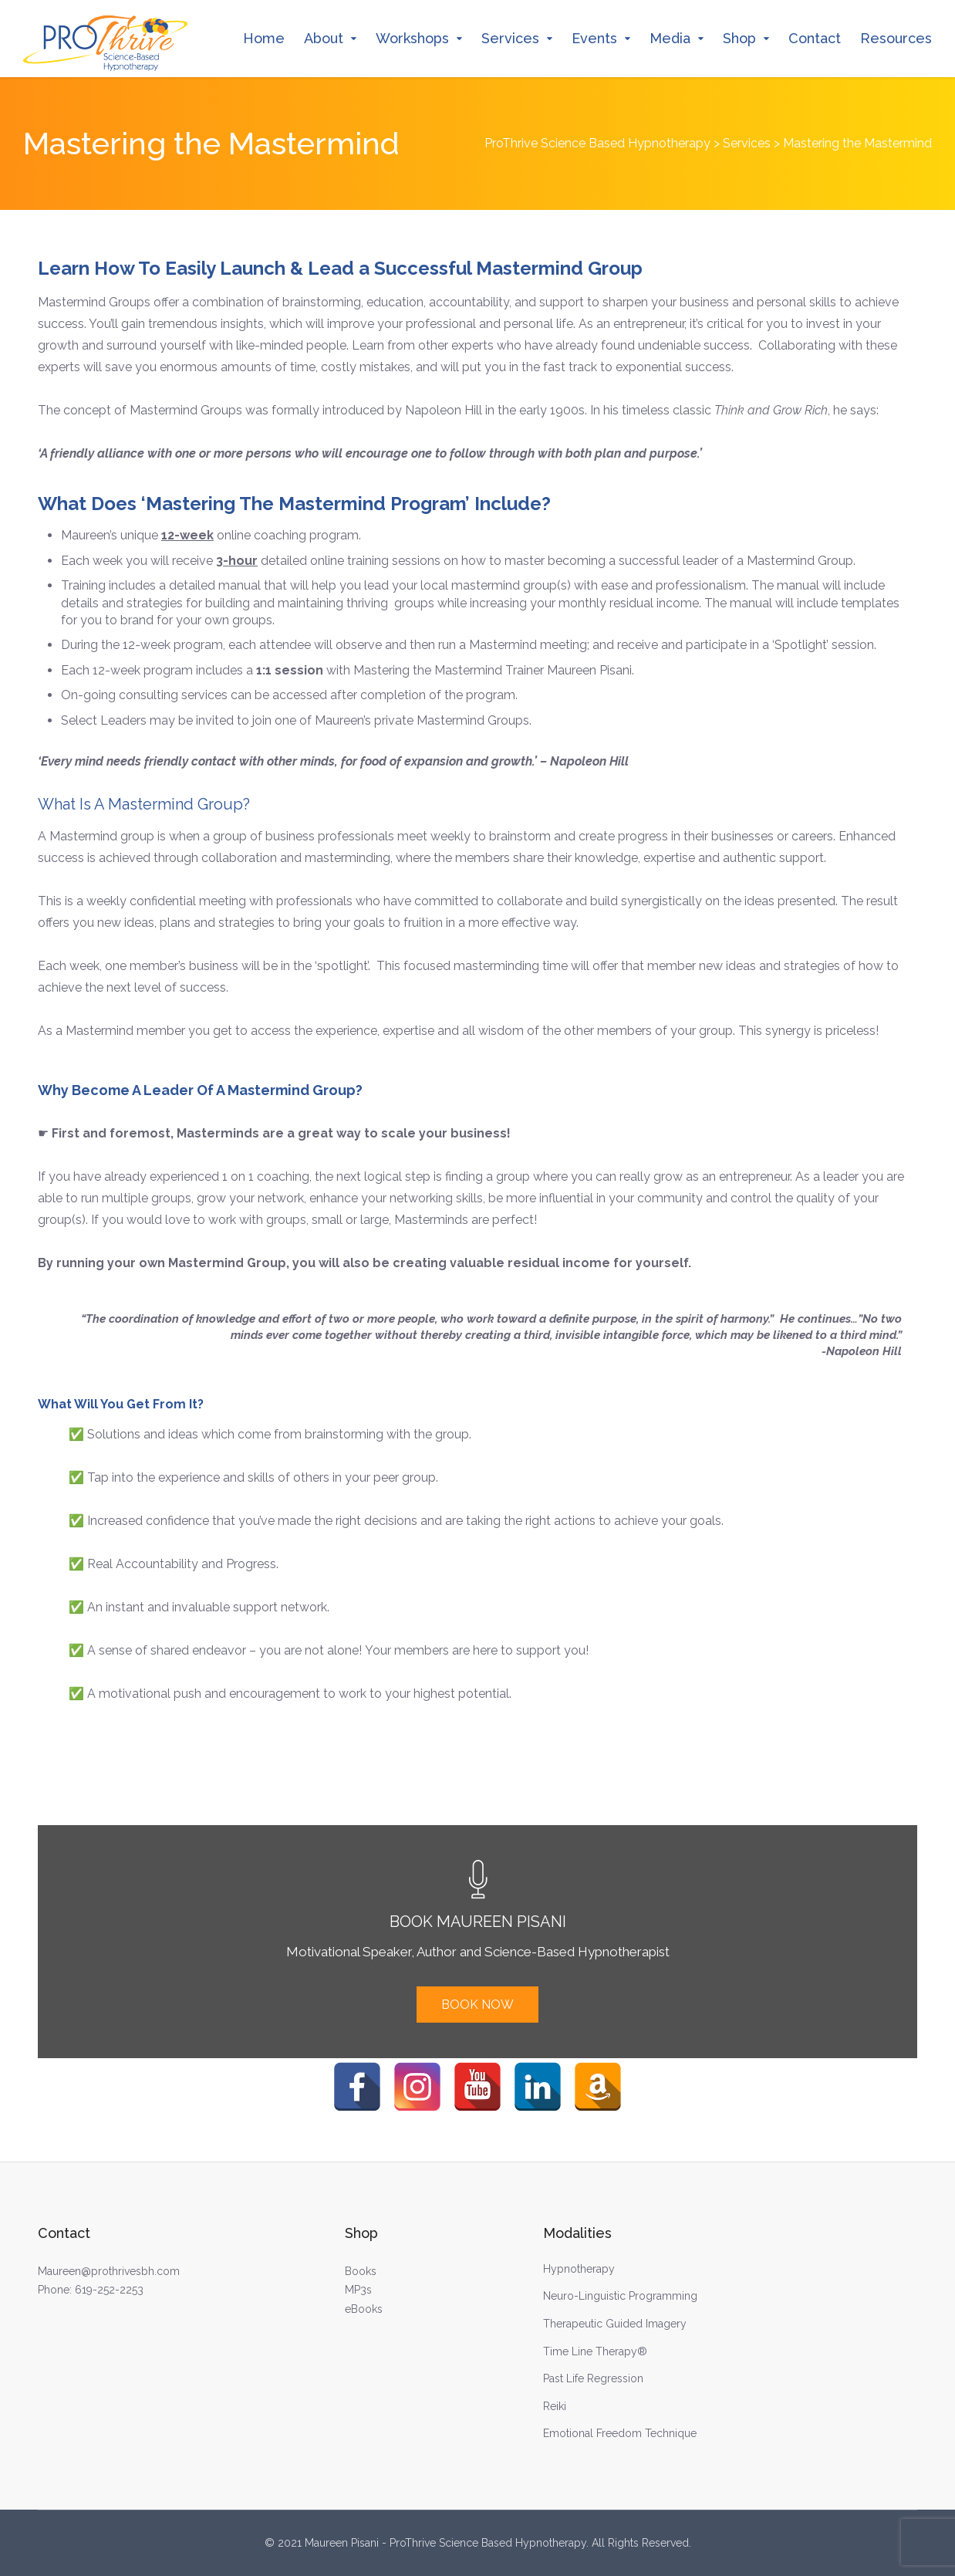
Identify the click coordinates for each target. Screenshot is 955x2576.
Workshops (412, 38)
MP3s (358, 2290)
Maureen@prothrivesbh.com (109, 2271)
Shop (739, 38)
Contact (814, 38)
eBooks (364, 2309)
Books (360, 2271)
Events (594, 38)
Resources (896, 38)
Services (510, 38)
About (323, 38)
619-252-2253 (109, 2290)
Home (264, 38)
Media (670, 38)
